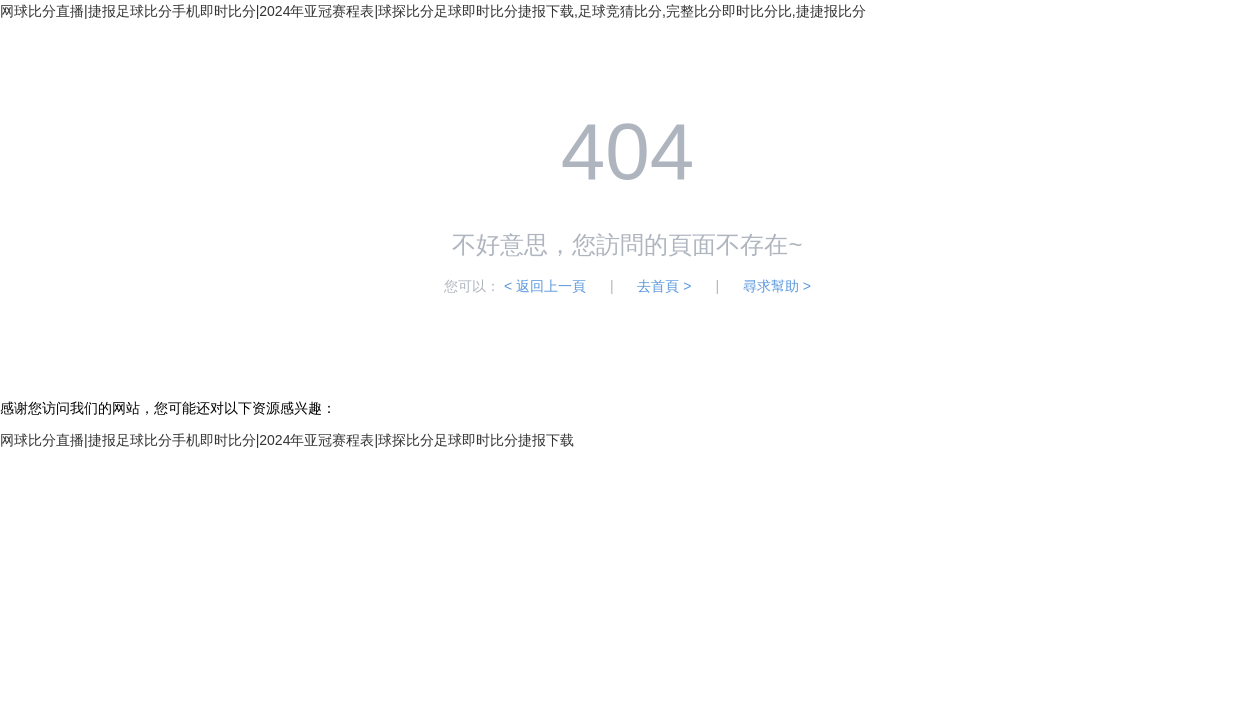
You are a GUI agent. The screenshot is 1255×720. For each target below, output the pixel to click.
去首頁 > (664, 286)
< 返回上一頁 (545, 286)
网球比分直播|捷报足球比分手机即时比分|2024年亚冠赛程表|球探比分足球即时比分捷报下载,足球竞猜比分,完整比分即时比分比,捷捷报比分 (433, 11)
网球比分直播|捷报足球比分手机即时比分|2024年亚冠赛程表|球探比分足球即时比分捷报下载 (287, 440)
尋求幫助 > (777, 286)
